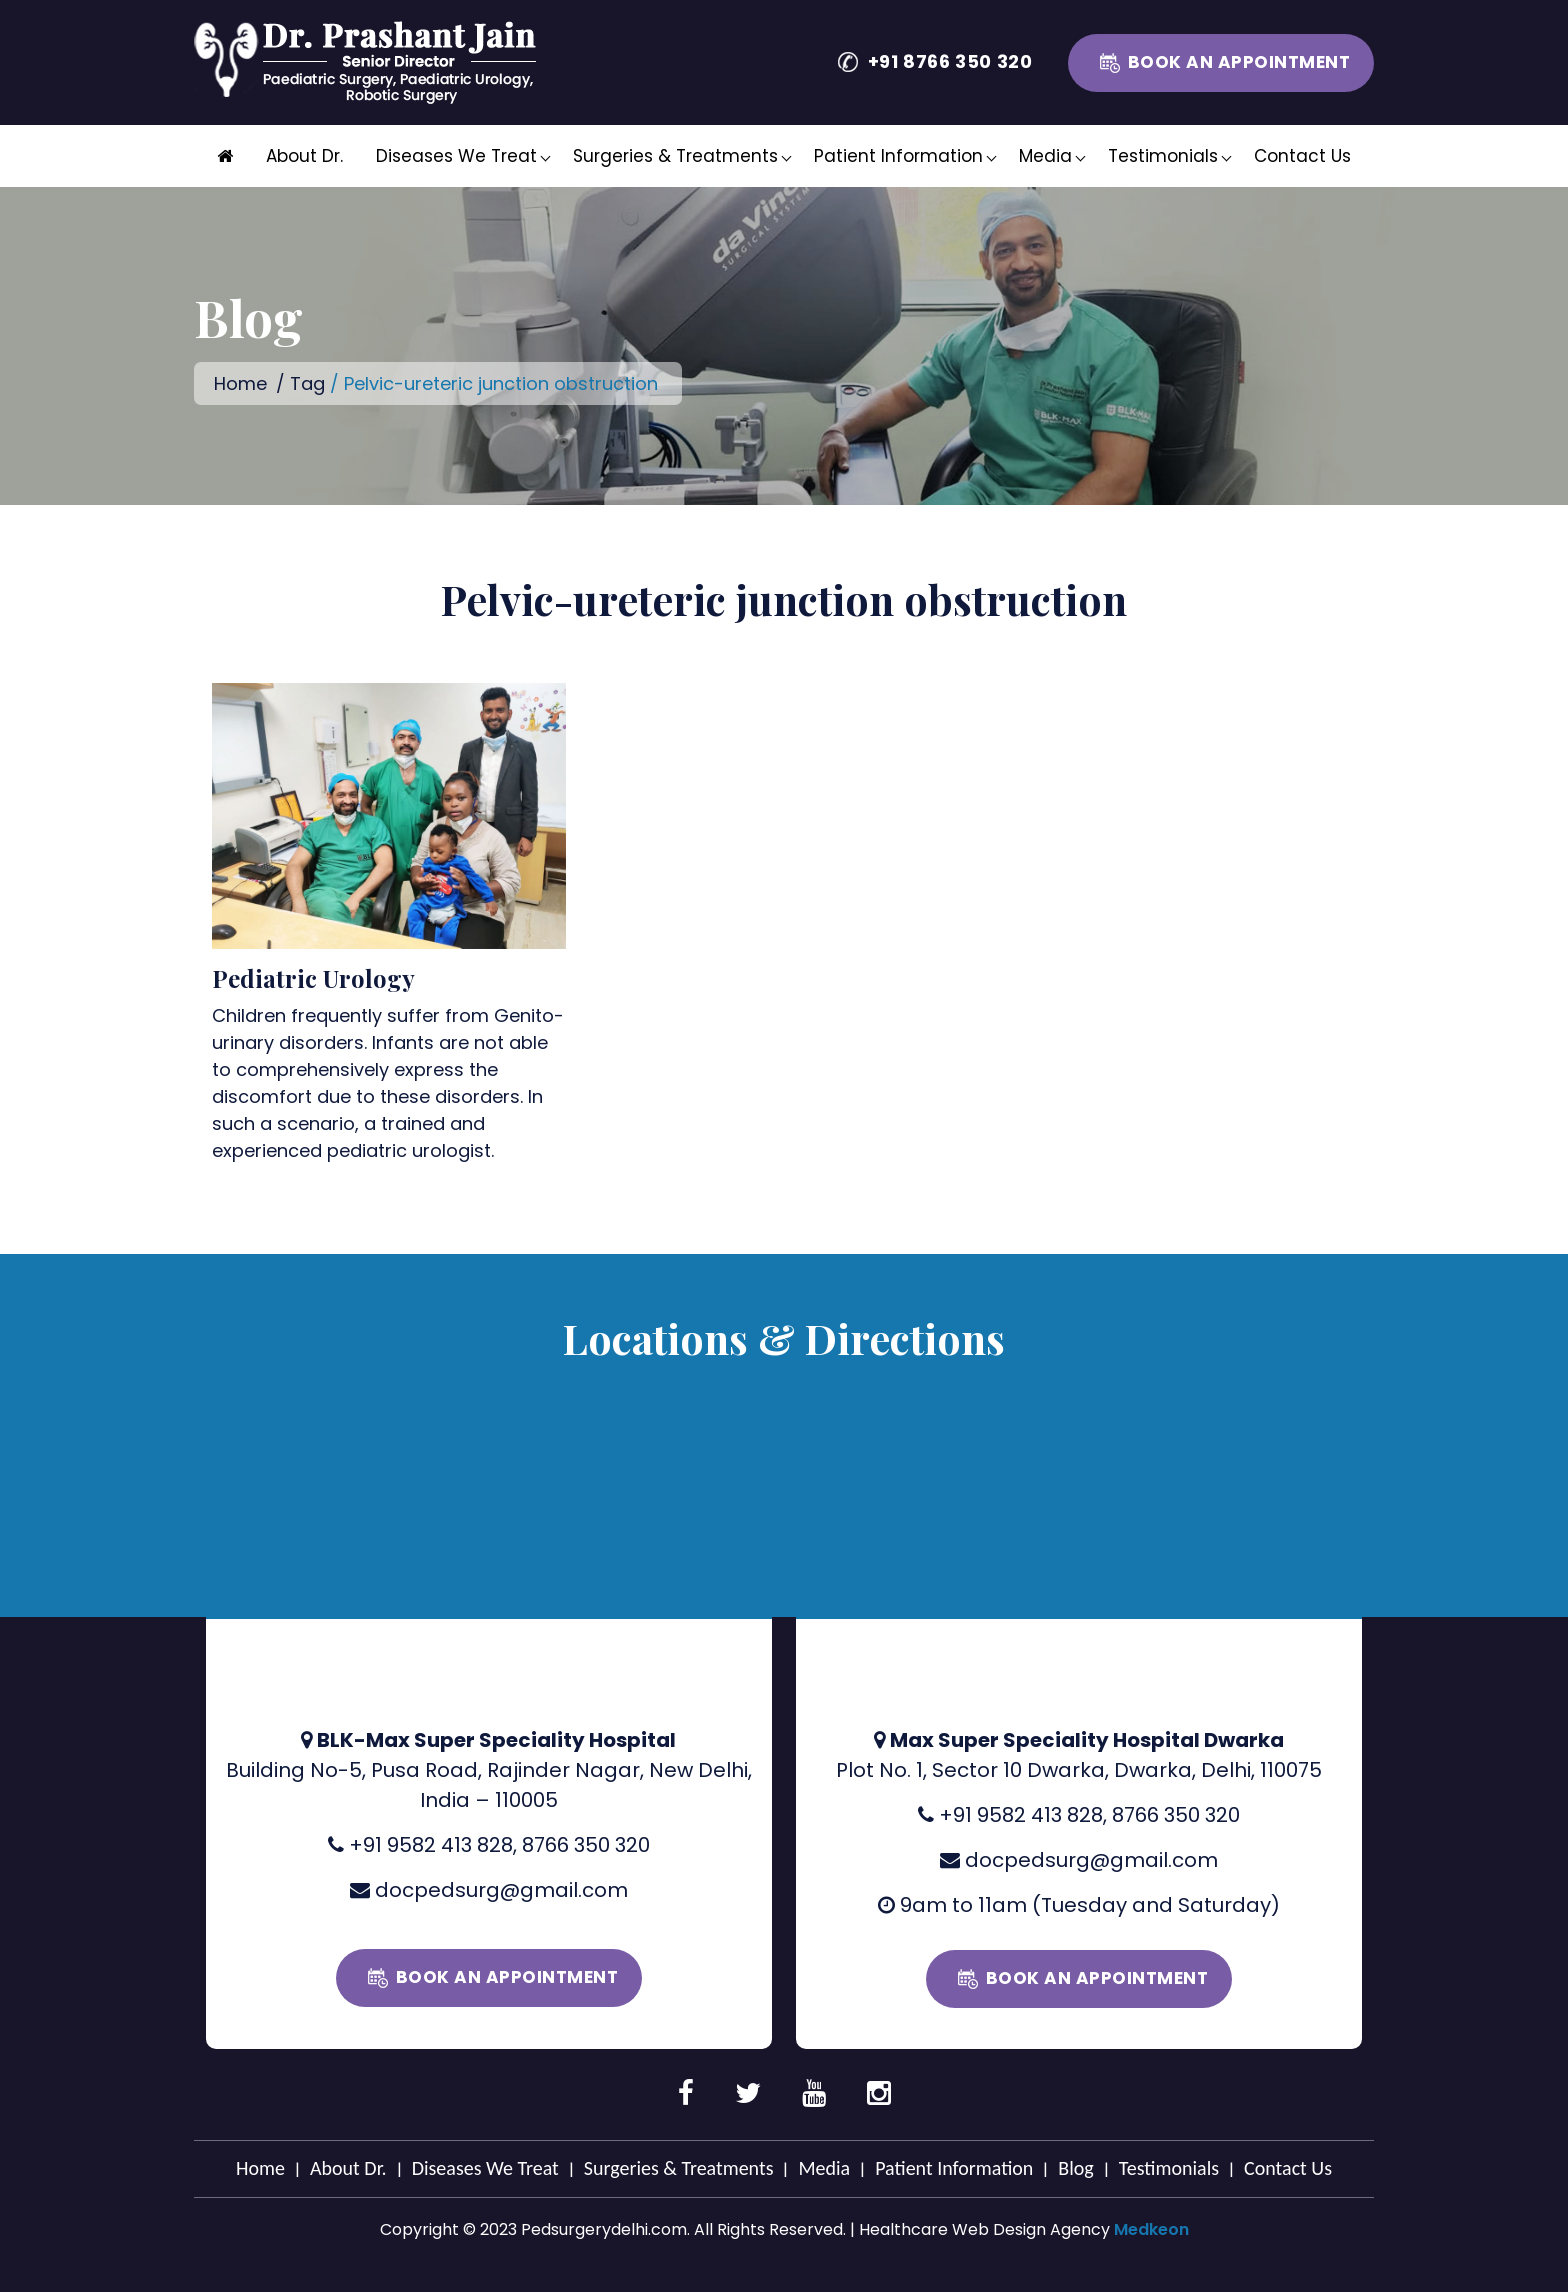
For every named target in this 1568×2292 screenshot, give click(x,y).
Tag (307, 383)
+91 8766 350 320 (950, 61)
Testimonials (1163, 156)
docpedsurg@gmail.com (501, 1890)
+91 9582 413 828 (431, 1845)
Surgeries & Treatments (675, 156)
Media (1045, 156)
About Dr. (304, 156)
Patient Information (898, 156)
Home (240, 383)
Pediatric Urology (313, 978)
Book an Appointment (1239, 62)
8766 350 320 (586, 1845)
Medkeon (1151, 2229)
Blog (1075, 2168)
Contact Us (1302, 156)
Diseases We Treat (456, 156)
